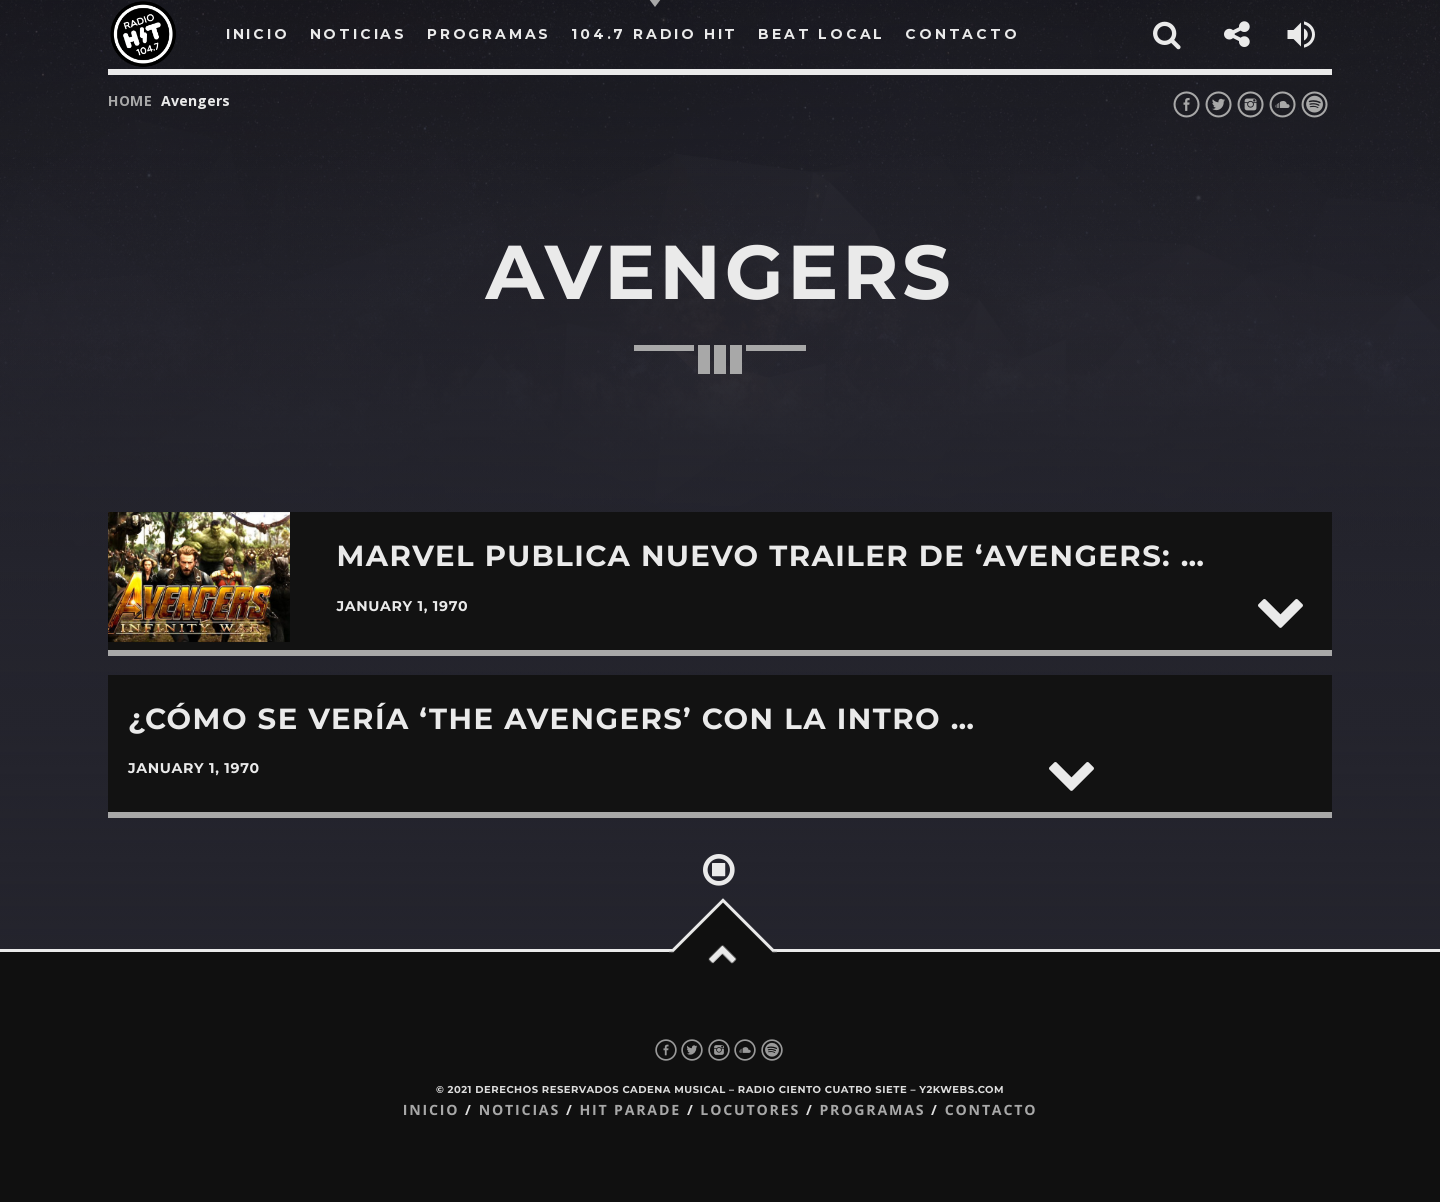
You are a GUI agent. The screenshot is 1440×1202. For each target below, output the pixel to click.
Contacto (991, 1110)
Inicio (431, 1110)
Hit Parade (629, 1110)
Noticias (519, 1110)
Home (130, 100)
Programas (872, 1110)
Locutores (750, 1110)
